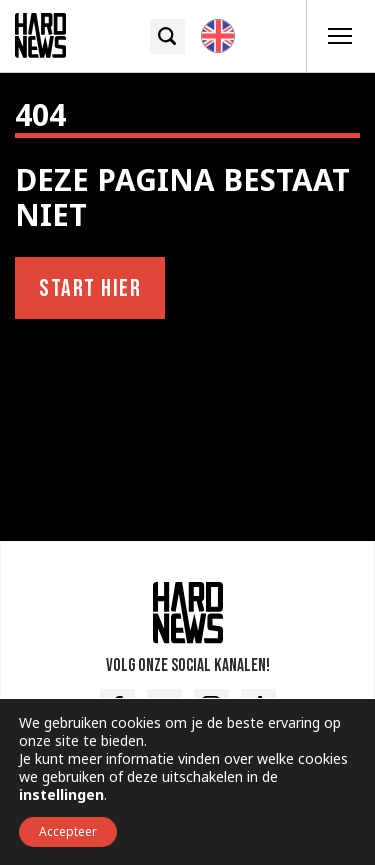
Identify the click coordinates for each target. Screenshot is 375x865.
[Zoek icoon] (167, 36)
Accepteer (68, 831)
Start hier (90, 288)
